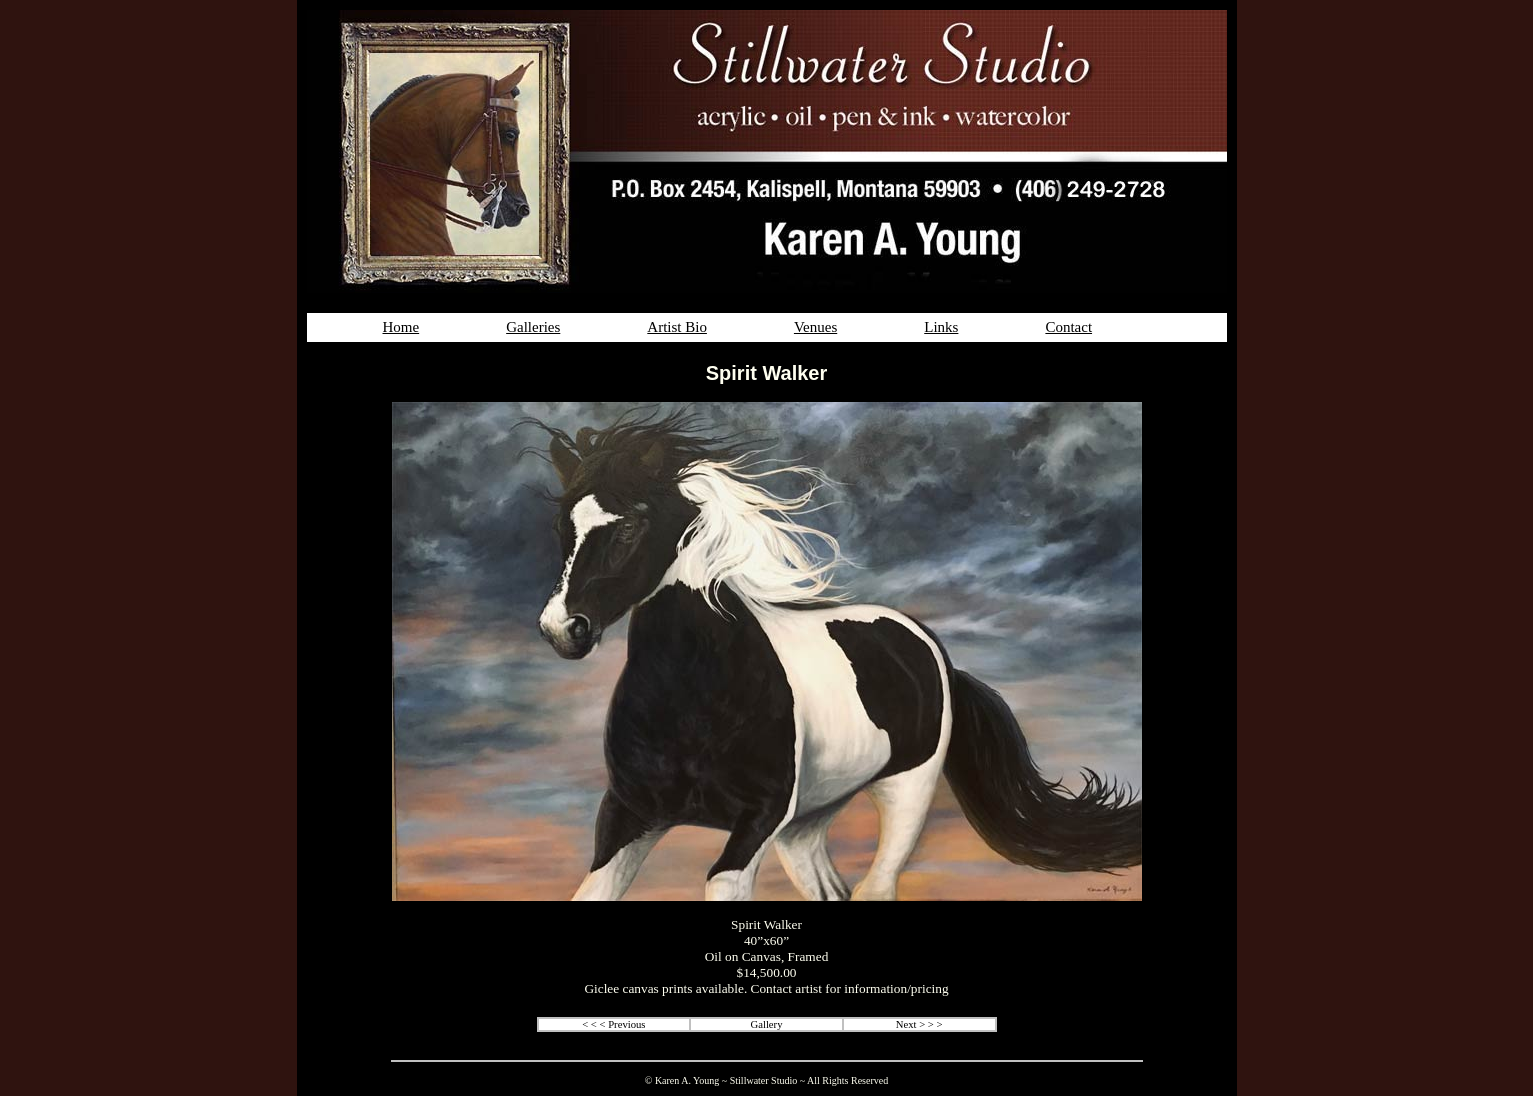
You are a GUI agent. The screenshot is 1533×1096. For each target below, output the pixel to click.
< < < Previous (613, 1024)
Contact (1068, 327)
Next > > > (919, 1024)
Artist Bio (677, 327)
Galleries (533, 327)
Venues (815, 327)
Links (941, 327)
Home (401, 327)
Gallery (767, 1024)
